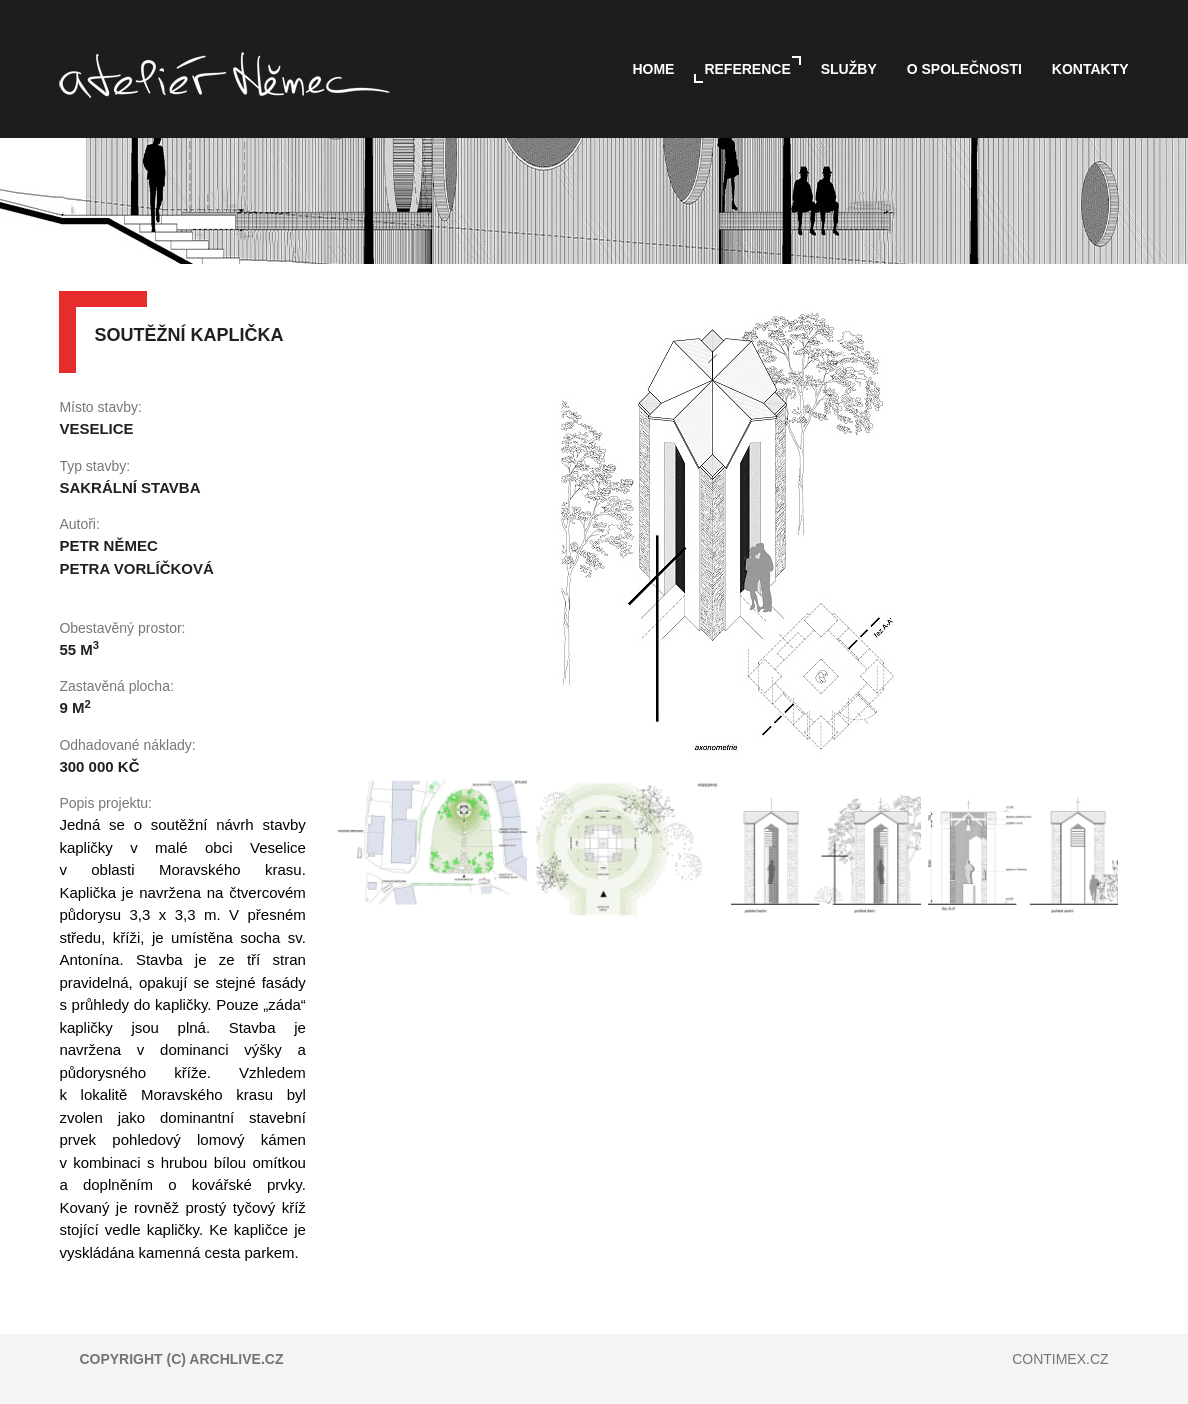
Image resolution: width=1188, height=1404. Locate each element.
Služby (849, 69)
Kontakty (1090, 69)
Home (653, 69)
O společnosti (964, 69)
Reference (747, 69)
